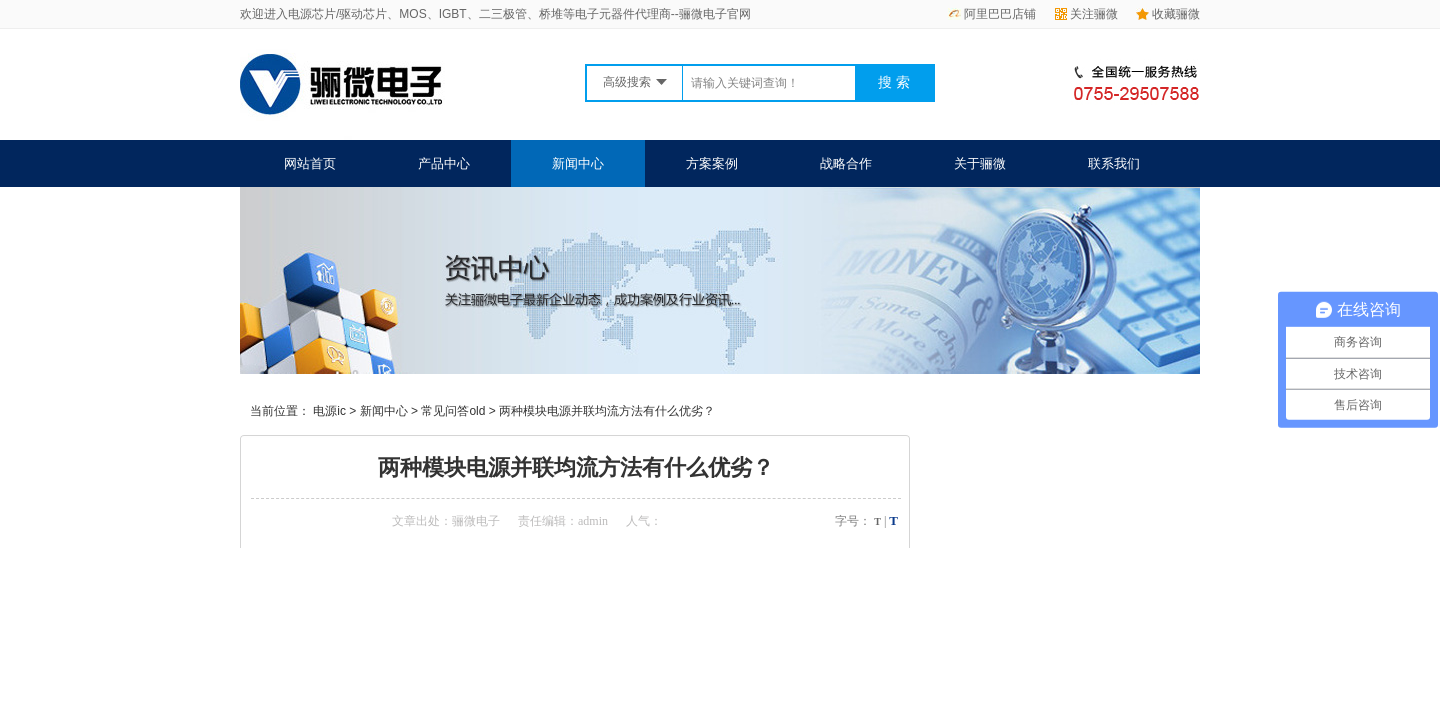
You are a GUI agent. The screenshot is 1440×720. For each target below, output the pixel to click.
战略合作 (846, 163)
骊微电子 (476, 521)
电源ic (329, 411)
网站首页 (310, 163)
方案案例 (712, 163)
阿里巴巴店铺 (992, 14)
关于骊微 (980, 163)
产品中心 (444, 163)
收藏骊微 (1168, 14)
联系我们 (1114, 163)
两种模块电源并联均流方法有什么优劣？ (607, 411)
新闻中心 (578, 163)
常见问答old (453, 411)
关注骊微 (1086, 14)
